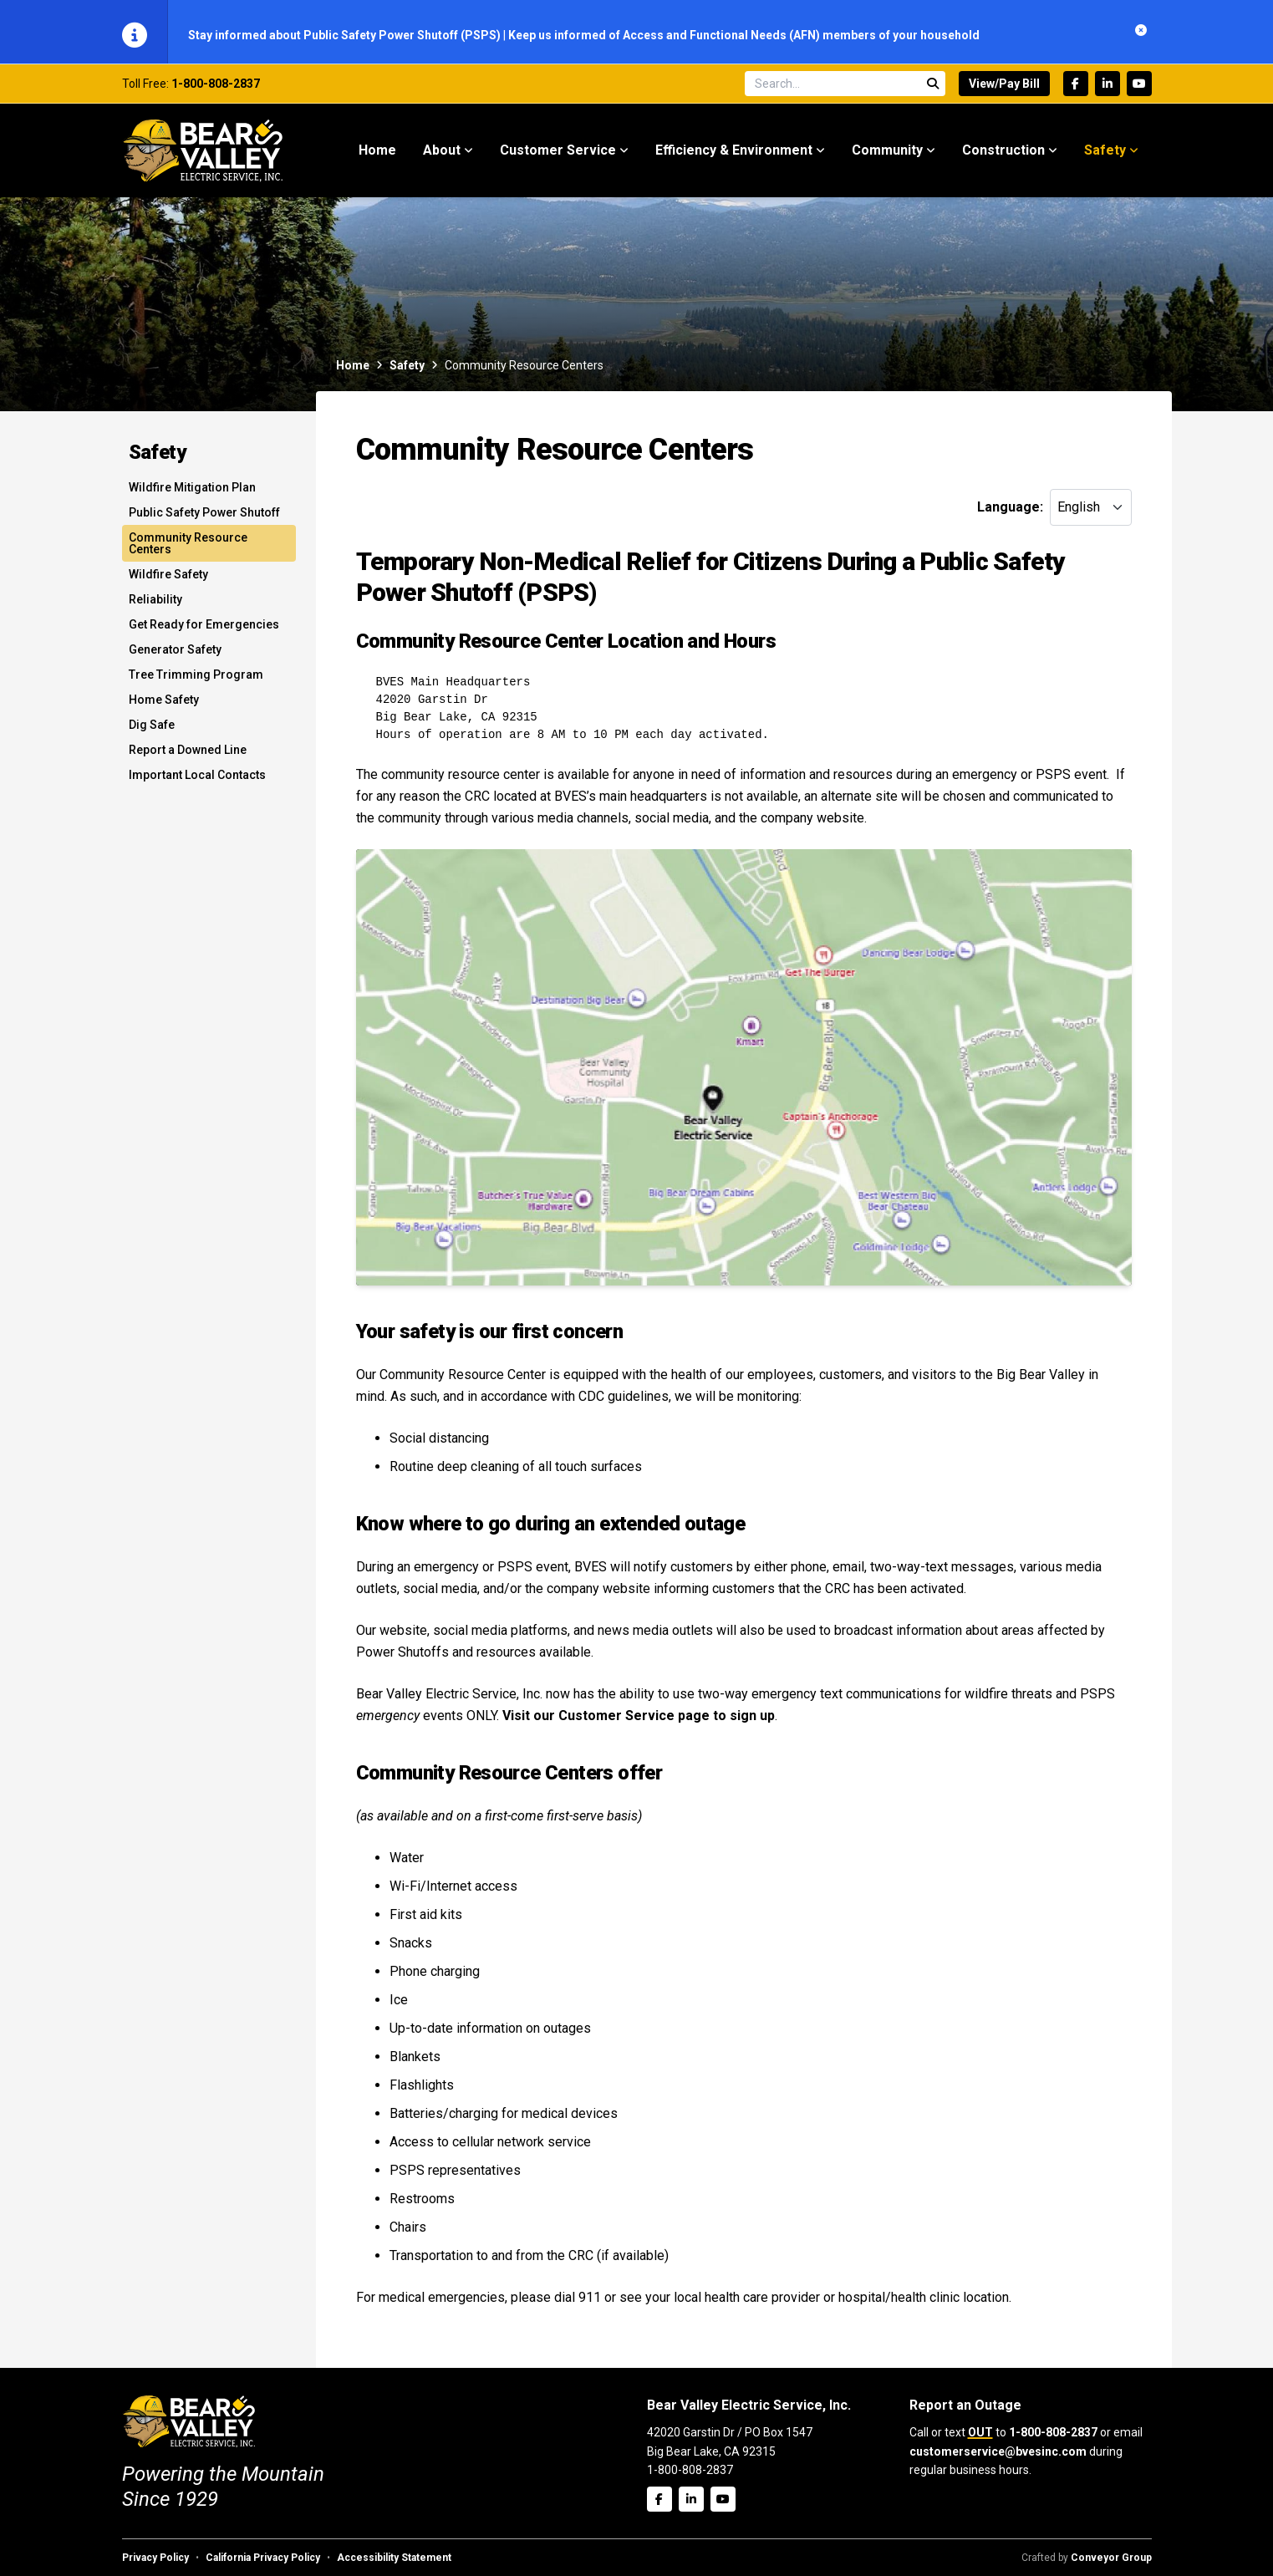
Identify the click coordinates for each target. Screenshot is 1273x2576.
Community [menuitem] (887, 156)
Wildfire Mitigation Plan (192, 493)
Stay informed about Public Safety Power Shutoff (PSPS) (345, 35)
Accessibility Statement (394, 2557)
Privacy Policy (155, 2557)
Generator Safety (175, 655)
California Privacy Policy (263, 2557)
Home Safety (164, 705)
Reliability (155, 605)
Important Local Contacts (197, 780)
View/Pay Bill (1004, 89)
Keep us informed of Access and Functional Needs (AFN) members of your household (744, 35)
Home (352, 371)
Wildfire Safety (168, 580)
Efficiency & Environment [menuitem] (733, 156)
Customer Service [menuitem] (558, 156)
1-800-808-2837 (215, 89)
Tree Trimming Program (196, 680)
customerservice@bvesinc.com (998, 2451)
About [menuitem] (442, 156)
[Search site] (845, 89)
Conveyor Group (1111, 2557)
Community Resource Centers (188, 549)
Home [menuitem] (377, 156)
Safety (407, 371)
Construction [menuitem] (1003, 156)
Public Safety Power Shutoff (204, 518)
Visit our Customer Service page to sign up (638, 1721)
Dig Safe (152, 730)
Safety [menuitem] (1105, 156)
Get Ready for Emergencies (204, 630)
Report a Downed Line (188, 755)
